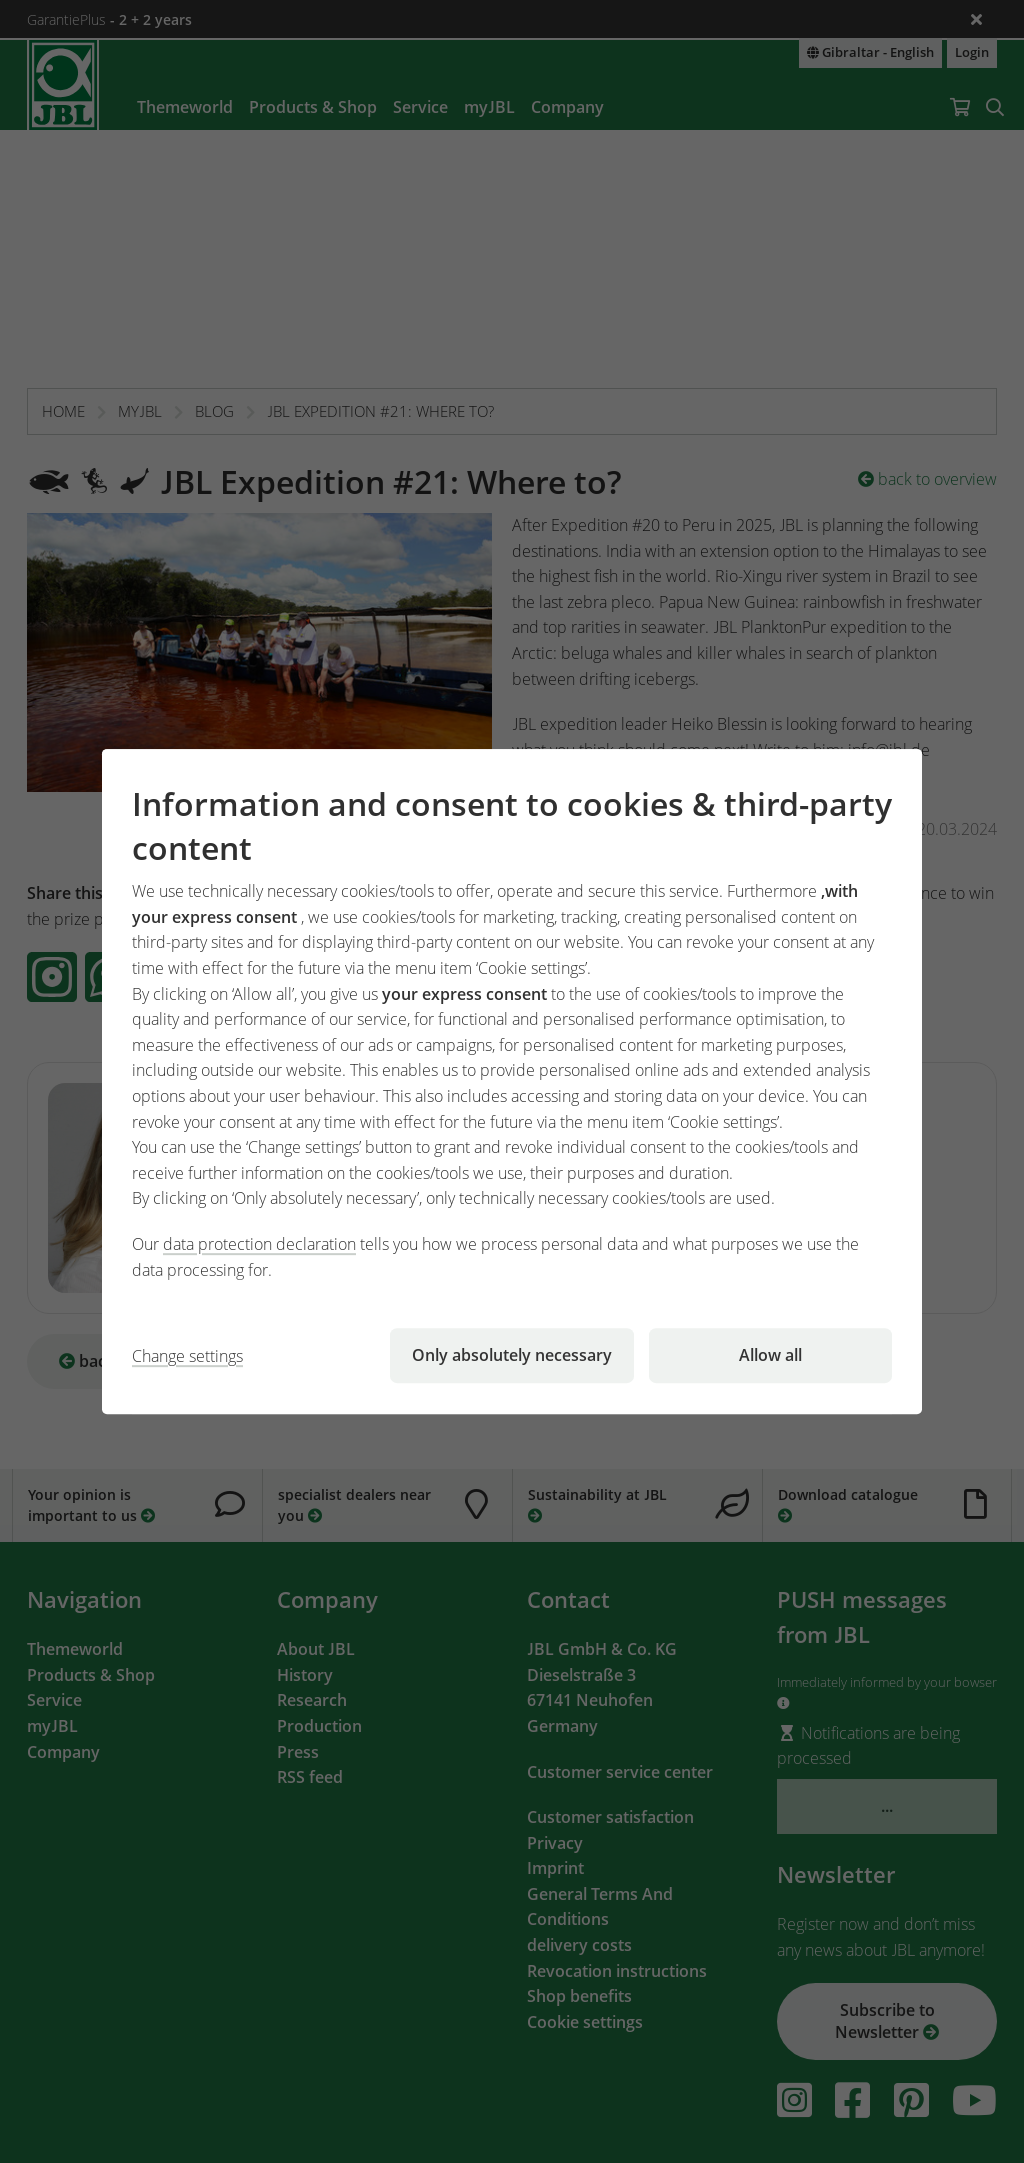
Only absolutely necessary (512, 1355)
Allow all (770, 1355)
